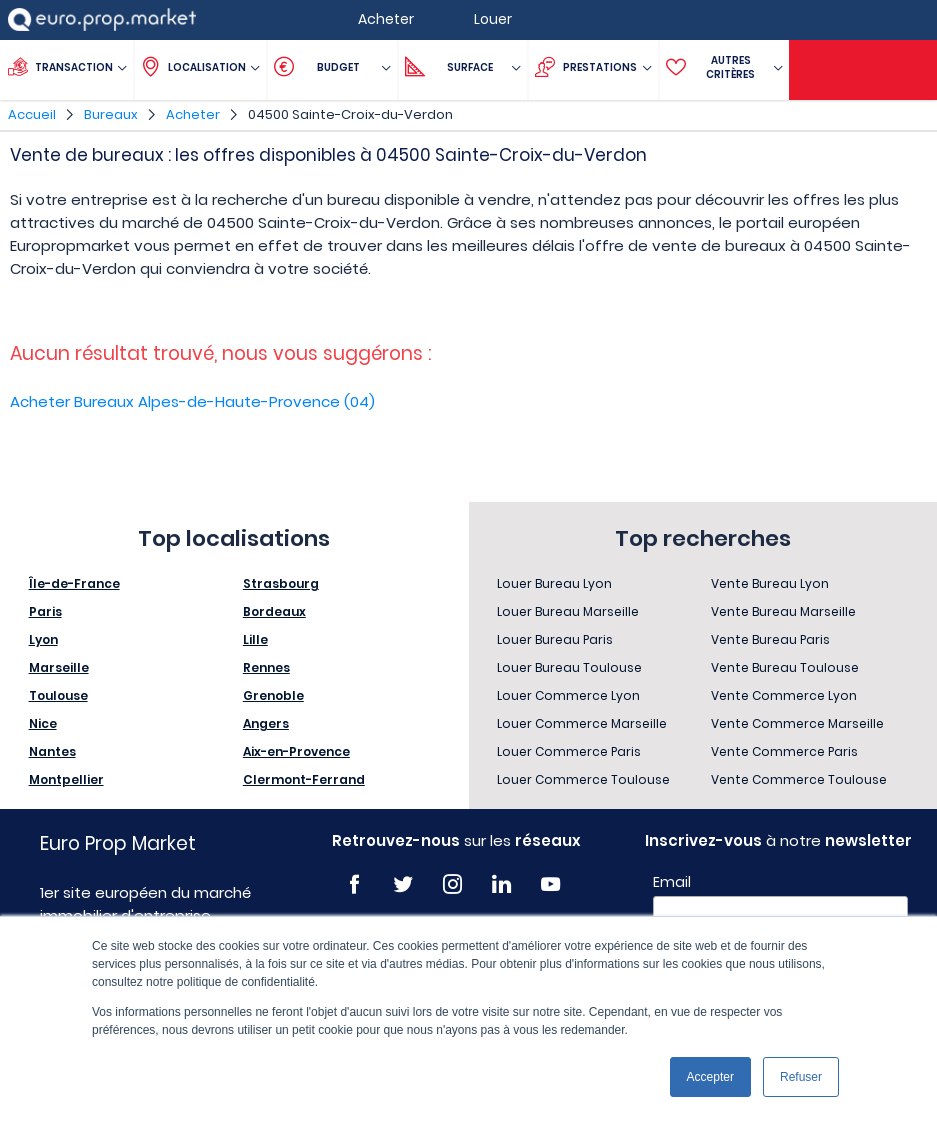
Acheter (193, 114)
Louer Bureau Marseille (568, 611)
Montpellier (66, 779)
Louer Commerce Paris (569, 751)
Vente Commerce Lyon (784, 695)
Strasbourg (281, 583)
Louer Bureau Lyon (554, 583)
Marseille (59, 667)
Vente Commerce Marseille (797, 723)
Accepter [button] (710, 1077)
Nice (43, 723)
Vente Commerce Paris (784, 751)
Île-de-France (74, 583)
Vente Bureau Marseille (783, 611)
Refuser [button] (801, 1077)
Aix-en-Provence (296, 751)
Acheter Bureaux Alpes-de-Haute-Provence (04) (192, 401)
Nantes (52, 751)
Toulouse (58, 695)
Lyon (43, 639)
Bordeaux (274, 611)
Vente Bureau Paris (770, 639)
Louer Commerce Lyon (568, 695)
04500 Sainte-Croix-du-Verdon (350, 114)
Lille (255, 639)
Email (672, 882)
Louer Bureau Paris (555, 639)
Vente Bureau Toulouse (785, 667)
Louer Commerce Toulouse (583, 779)
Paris (45, 611)
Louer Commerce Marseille (582, 723)
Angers (266, 723)
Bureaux (111, 114)
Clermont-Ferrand (304, 779)
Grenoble (273, 695)
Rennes (266, 667)
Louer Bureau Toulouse (569, 667)
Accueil (32, 114)
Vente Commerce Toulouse (799, 779)
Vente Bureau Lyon (770, 583)
